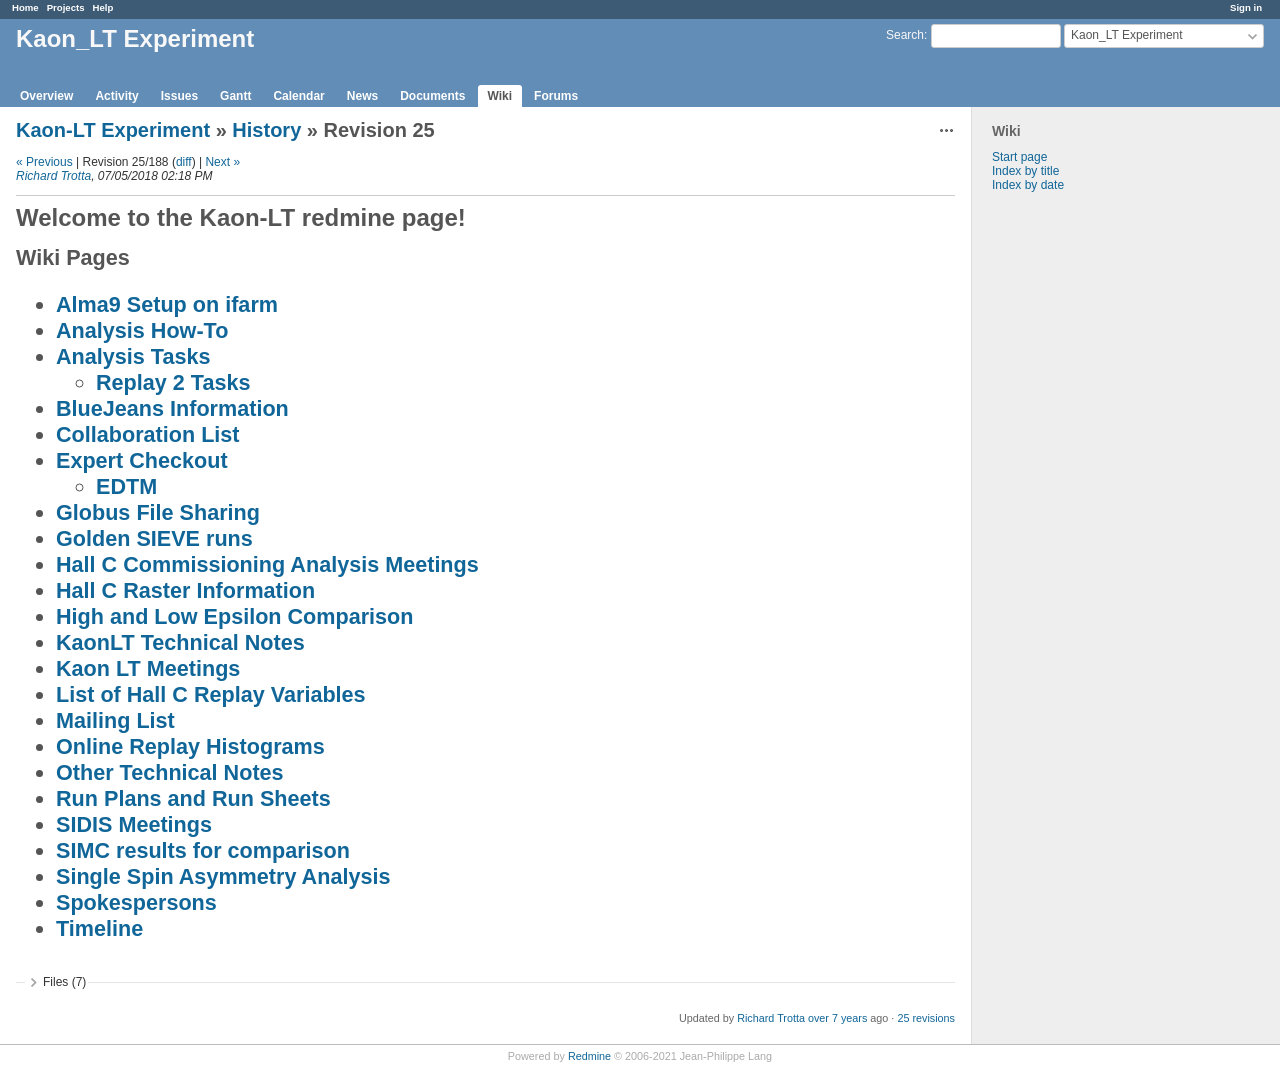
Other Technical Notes (170, 772)
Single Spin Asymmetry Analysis (223, 876)
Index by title (1025, 171)
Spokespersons (136, 902)
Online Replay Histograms (190, 746)
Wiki (500, 96)
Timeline (99, 928)
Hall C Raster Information (185, 590)
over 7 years (837, 1018)
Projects (66, 7)
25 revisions (926, 1018)
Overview (46, 96)
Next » (222, 162)
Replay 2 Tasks (173, 382)
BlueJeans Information (172, 408)
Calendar (298, 96)
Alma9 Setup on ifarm (167, 304)
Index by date (1028, 185)
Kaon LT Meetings (148, 668)
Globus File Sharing (158, 512)
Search (905, 35)
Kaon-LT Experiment (113, 130)
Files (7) (64, 982)
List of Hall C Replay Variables (211, 694)
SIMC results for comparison (203, 850)
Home (25, 7)
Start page (1019, 157)
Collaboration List (148, 434)
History (266, 130)
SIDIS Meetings (134, 824)
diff (184, 162)
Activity (116, 96)
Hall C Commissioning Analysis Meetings (267, 564)
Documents (432, 96)
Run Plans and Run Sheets (193, 798)
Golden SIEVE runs (154, 538)
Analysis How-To (142, 330)
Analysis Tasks (133, 356)
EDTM (126, 486)
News (362, 96)
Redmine (589, 1056)
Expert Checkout (142, 460)
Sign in (1246, 7)
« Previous (44, 162)
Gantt (235, 96)
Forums (556, 96)
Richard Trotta (53, 176)
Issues (179, 96)
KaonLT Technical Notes (180, 642)
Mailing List (115, 720)
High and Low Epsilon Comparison (235, 616)
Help (103, 7)
